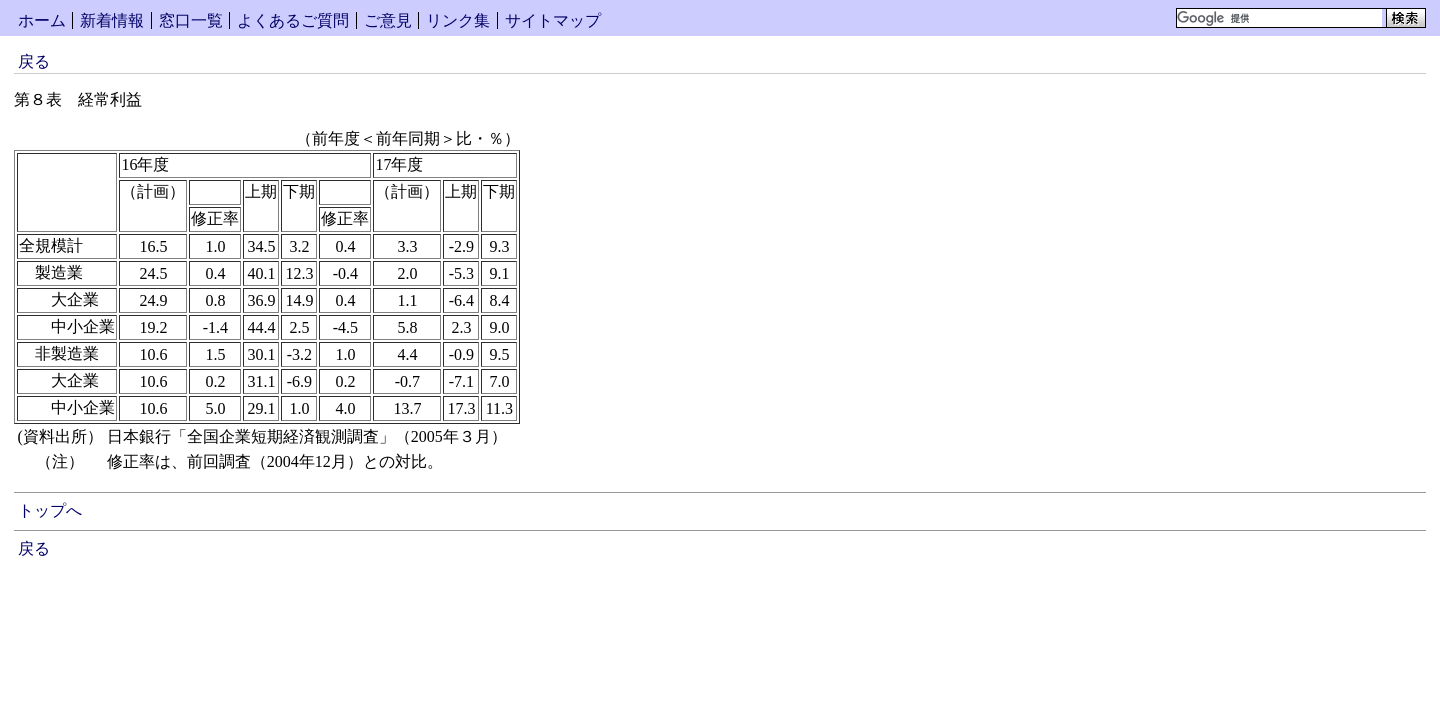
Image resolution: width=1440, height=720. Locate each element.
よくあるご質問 (293, 20)
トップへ (50, 510)
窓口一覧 (191, 20)
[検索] (1279, 18)
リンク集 (458, 20)
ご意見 (388, 20)
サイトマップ (553, 20)
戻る (34, 61)
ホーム (42, 20)
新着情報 (112, 20)
